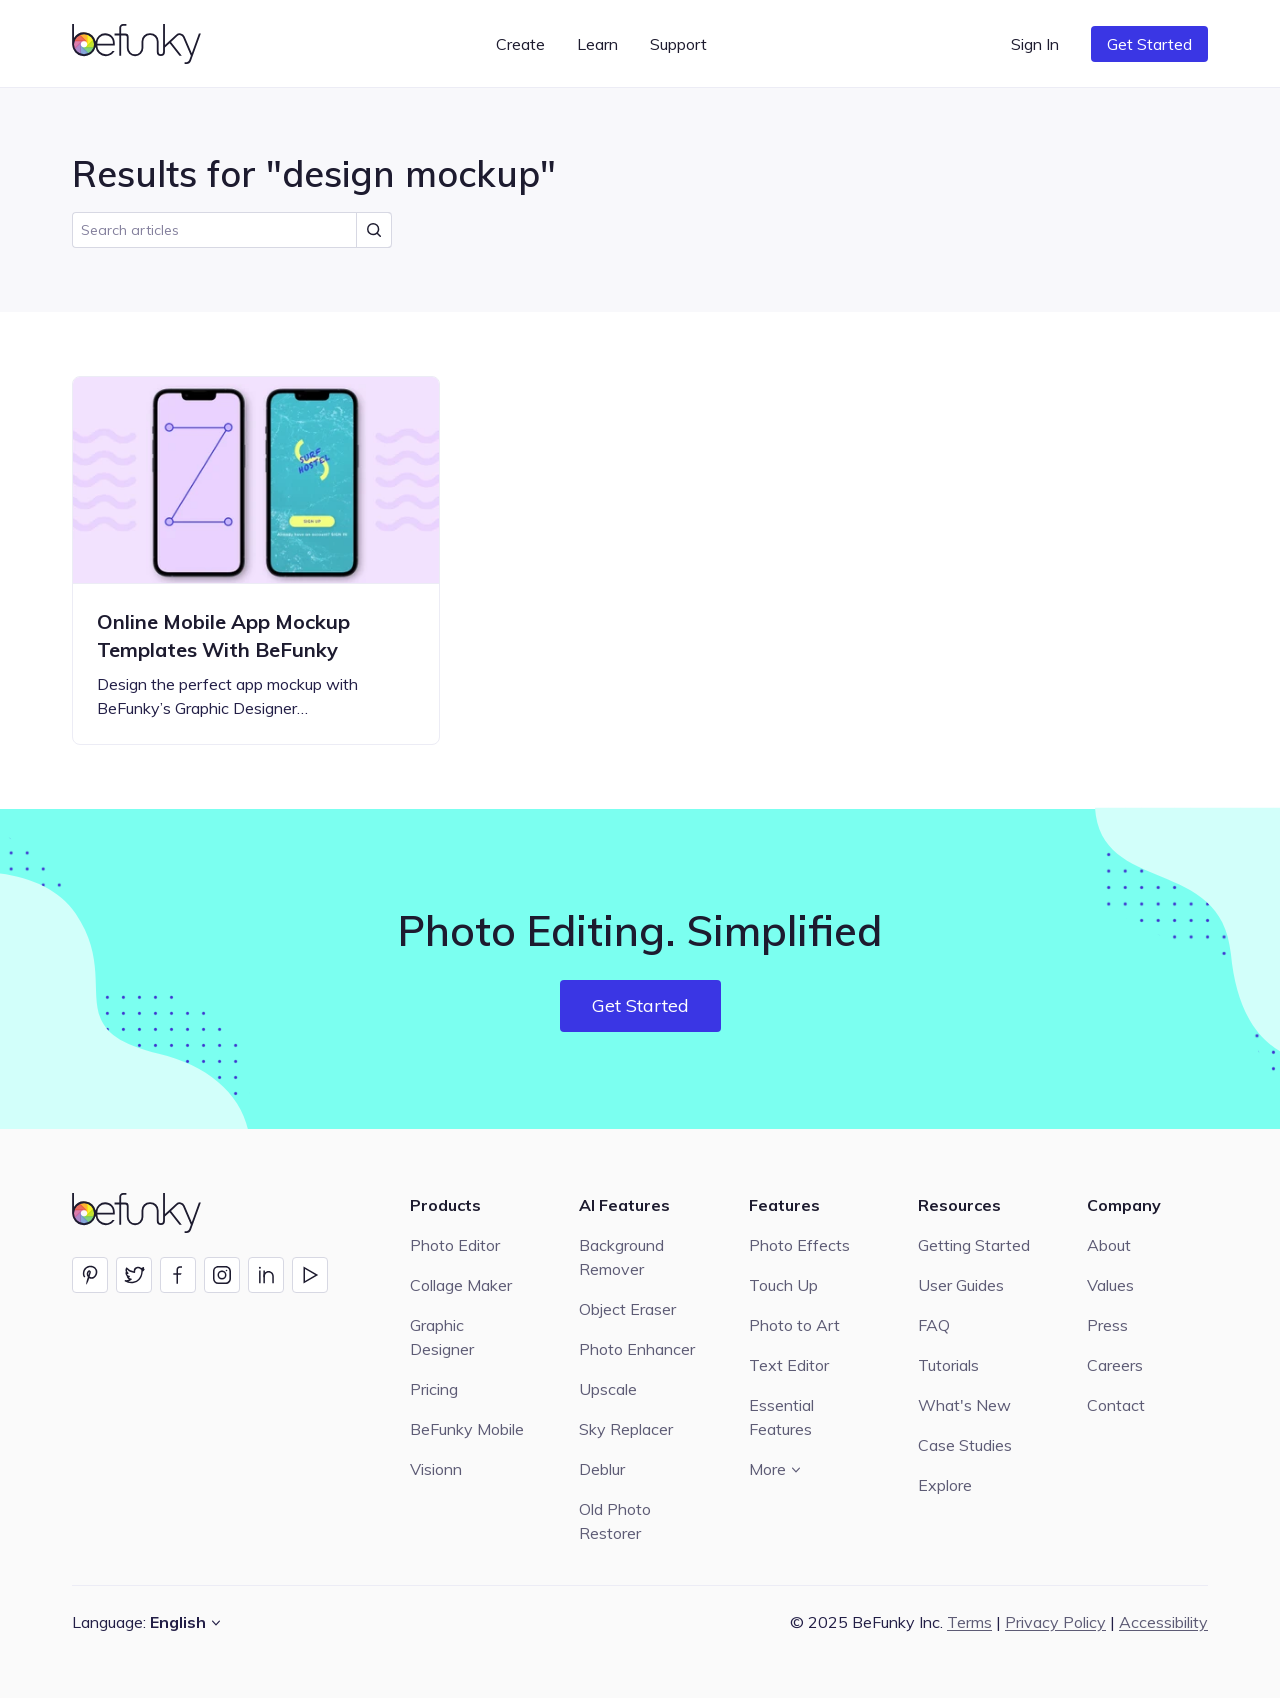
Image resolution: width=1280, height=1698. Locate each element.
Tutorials (948, 1365)
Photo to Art (794, 1325)
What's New (964, 1405)
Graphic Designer (442, 1337)
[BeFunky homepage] (140, 44)
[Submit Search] (374, 230)
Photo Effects (799, 1245)
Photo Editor (455, 1245)
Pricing (434, 1389)
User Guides (961, 1285)
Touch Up (783, 1285)
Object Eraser (627, 1309)
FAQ (934, 1325)
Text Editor (789, 1365)
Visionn (436, 1469)
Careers (1115, 1365)
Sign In (1035, 44)
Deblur (602, 1469)
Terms (969, 1622)
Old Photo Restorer (615, 1521)
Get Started (1149, 44)
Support (678, 44)
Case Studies (965, 1445)
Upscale (608, 1389)
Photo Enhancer (637, 1349)
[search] (232, 230)
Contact (1116, 1405)
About (1109, 1245)
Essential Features (781, 1417)
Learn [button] (597, 44)
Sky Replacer (626, 1429)
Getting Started (974, 1245)
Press (1107, 1325)
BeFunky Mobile (467, 1429)
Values (1110, 1285)
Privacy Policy (1055, 1622)
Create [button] (520, 44)
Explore (945, 1485)
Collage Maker (461, 1285)
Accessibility (1163, 1622)
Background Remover (621, 1257)
